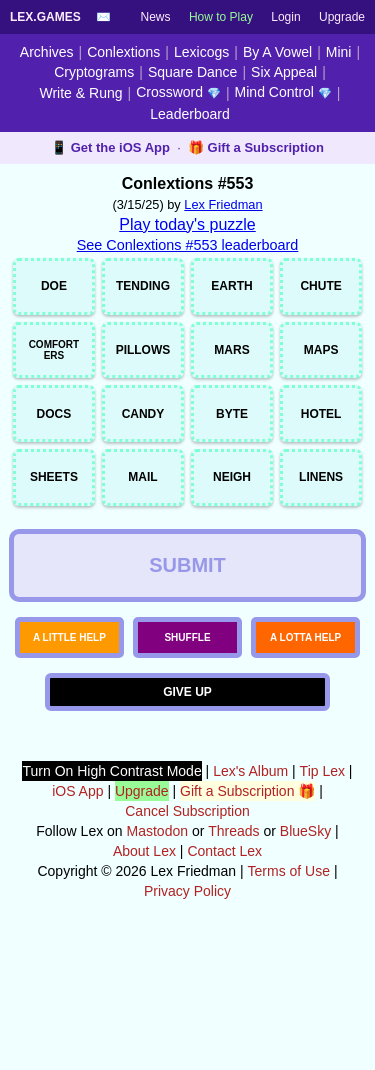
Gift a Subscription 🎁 (247, 910)
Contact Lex (224, 970)
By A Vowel (277, 52)
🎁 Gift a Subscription (256, 147)
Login (285, 17)
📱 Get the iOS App (110, 147)
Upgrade (342, 17)
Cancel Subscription (187, 930)
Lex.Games (45, 17)
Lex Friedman (223, 204)
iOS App (77, 910)
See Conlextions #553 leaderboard (188, 245)
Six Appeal (284, 72)
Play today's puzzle (187, 224)
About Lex (144, 970)
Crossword (178, 92)
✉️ (103, 17)
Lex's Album (250, 890)
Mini (339, 52)
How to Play (221, 17)
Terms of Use (289, 990)
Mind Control (283, 92)
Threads (233, 950)
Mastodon (157, 950)
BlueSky (305, 950)
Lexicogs (201, 52)
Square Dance (193, 72)
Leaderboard (189, 114)
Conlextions (123, 52)
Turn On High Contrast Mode (111, 890)
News (156, 17)
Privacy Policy (187, 1010)
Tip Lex (322, 890)
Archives (47, 52)
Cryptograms (94, 72)
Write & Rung (81, 93)
